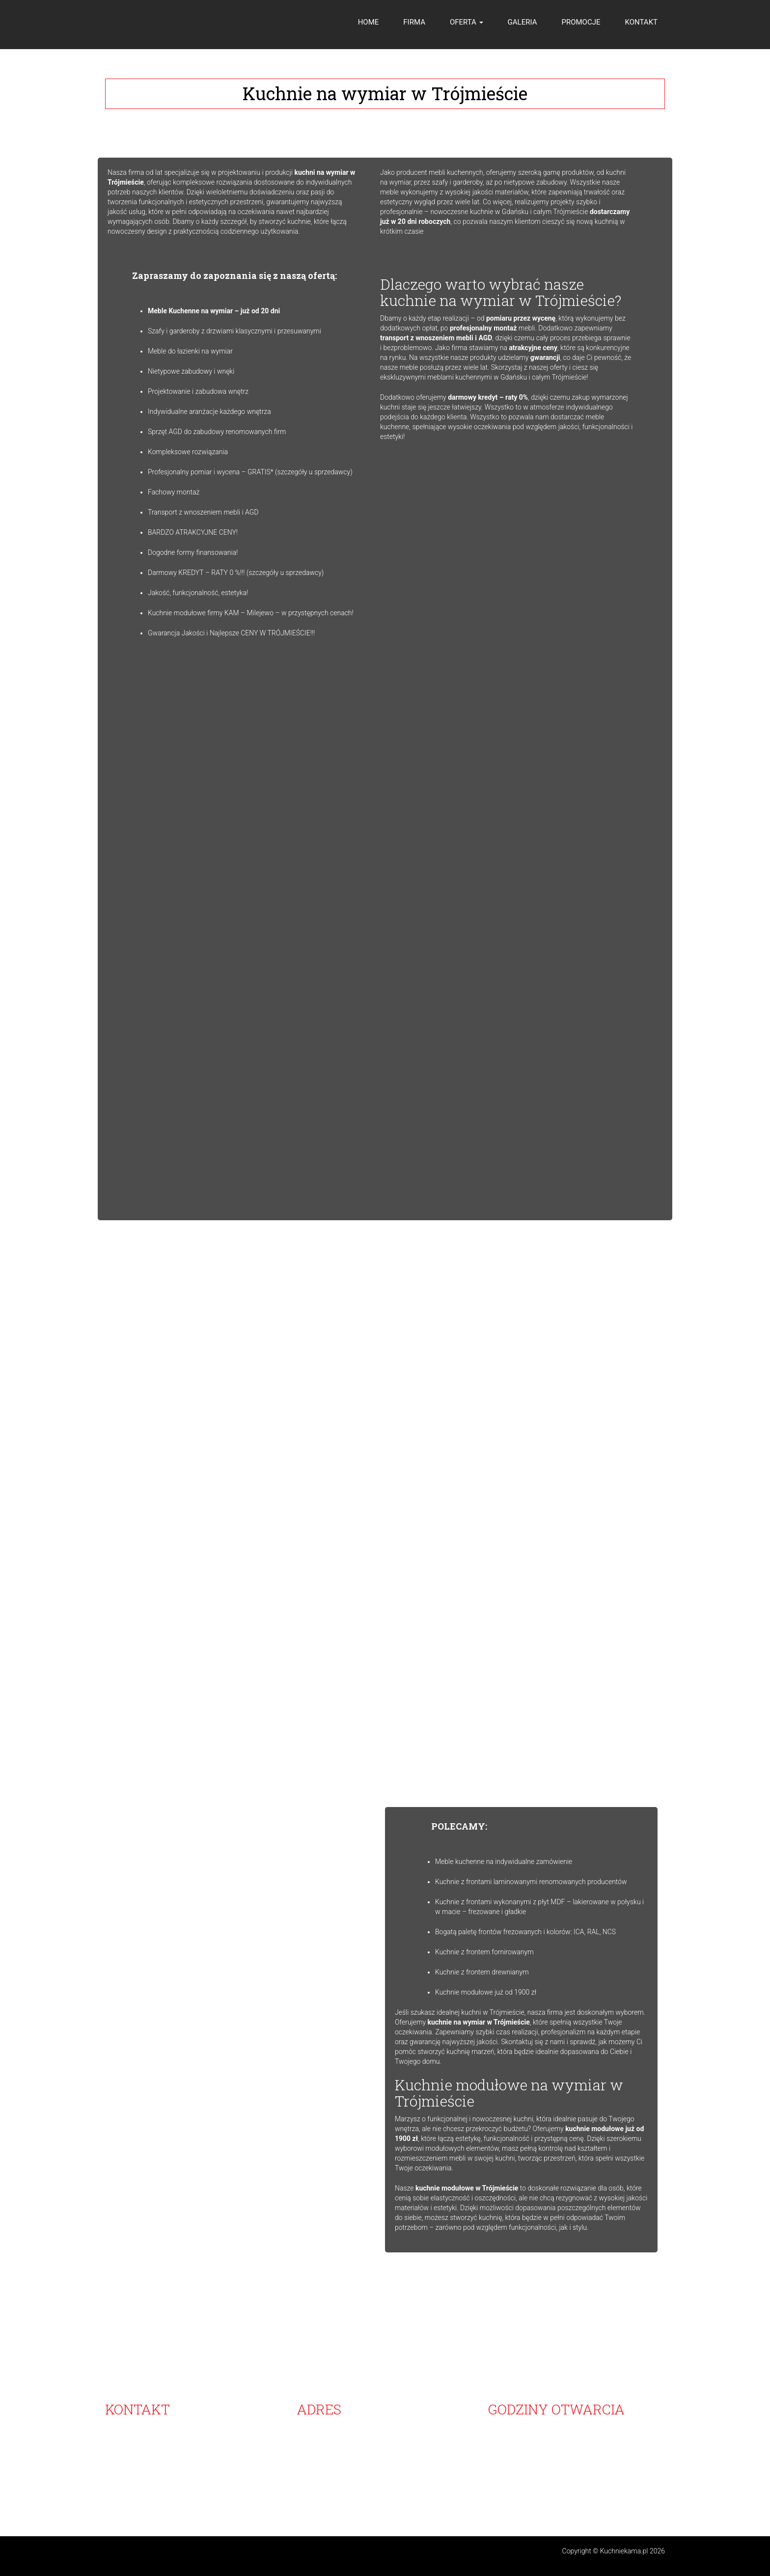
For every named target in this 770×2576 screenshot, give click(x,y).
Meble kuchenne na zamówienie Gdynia (375, 2496)
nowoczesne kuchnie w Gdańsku (479, 212)
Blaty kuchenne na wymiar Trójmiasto (254, 2496)
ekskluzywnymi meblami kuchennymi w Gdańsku (453, 377)
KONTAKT (641, 22)
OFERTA (466, 22)
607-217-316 (152, 2457)
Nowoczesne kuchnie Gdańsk (149, 2496)
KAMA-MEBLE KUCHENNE (337, 2427)
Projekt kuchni (579, 2496)
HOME (368, 22)
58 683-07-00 (135, 2427)
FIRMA (414, 22)
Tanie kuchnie (626, 2496)
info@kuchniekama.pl (159, 2476)
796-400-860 (152, 2466)
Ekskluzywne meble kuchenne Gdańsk (496, 2496)
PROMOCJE (580, 22)
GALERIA (522, 22)
